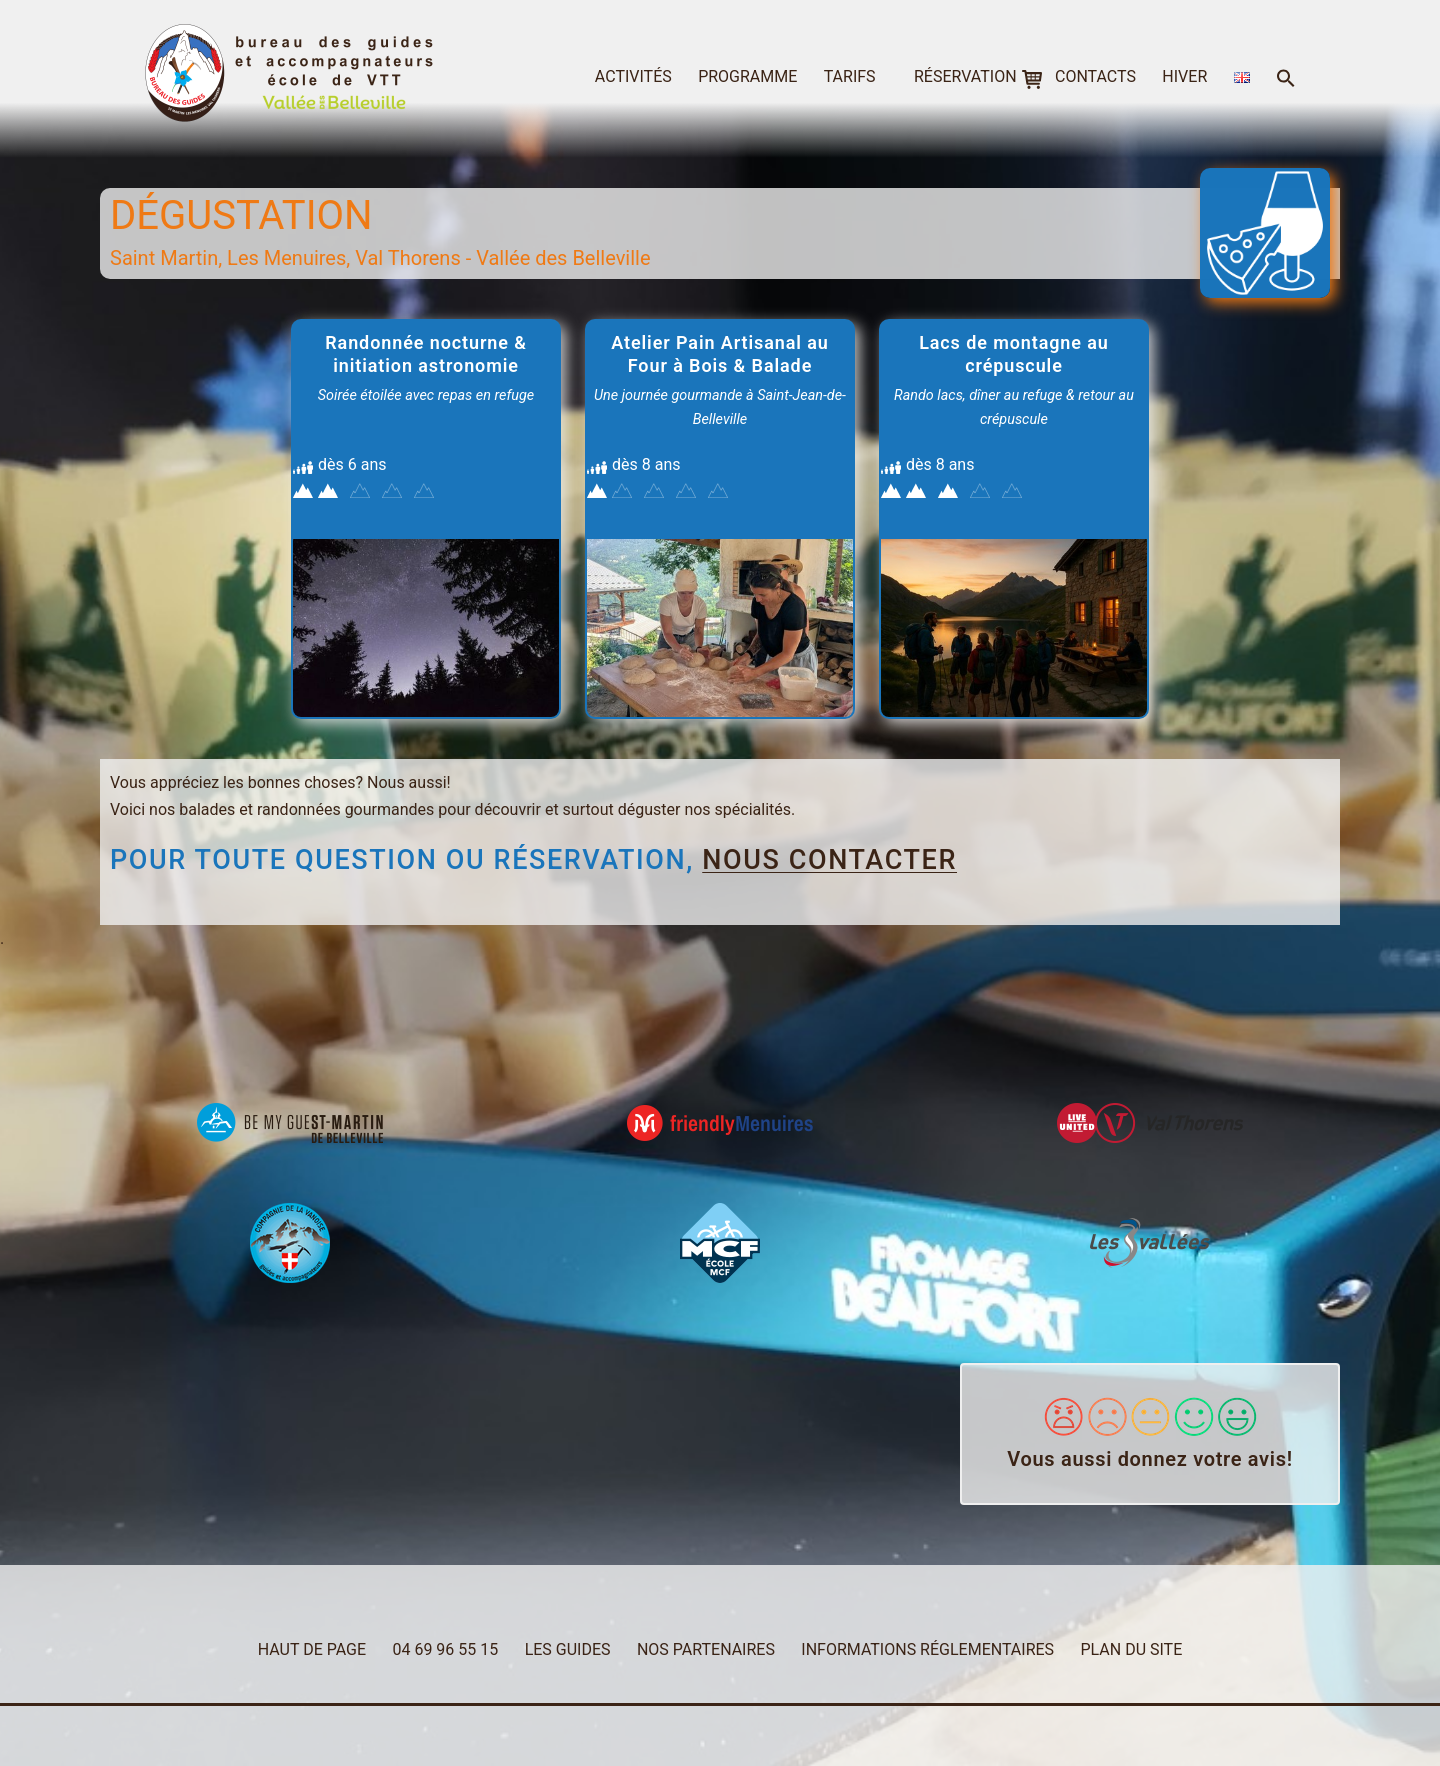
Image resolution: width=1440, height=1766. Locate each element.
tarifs (850, 76)
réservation (965, 76)
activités (633, 76)
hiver (1184, 76)
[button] (1286, 79)
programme (747, 76)
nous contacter (829, 860)
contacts (1095, 76)
